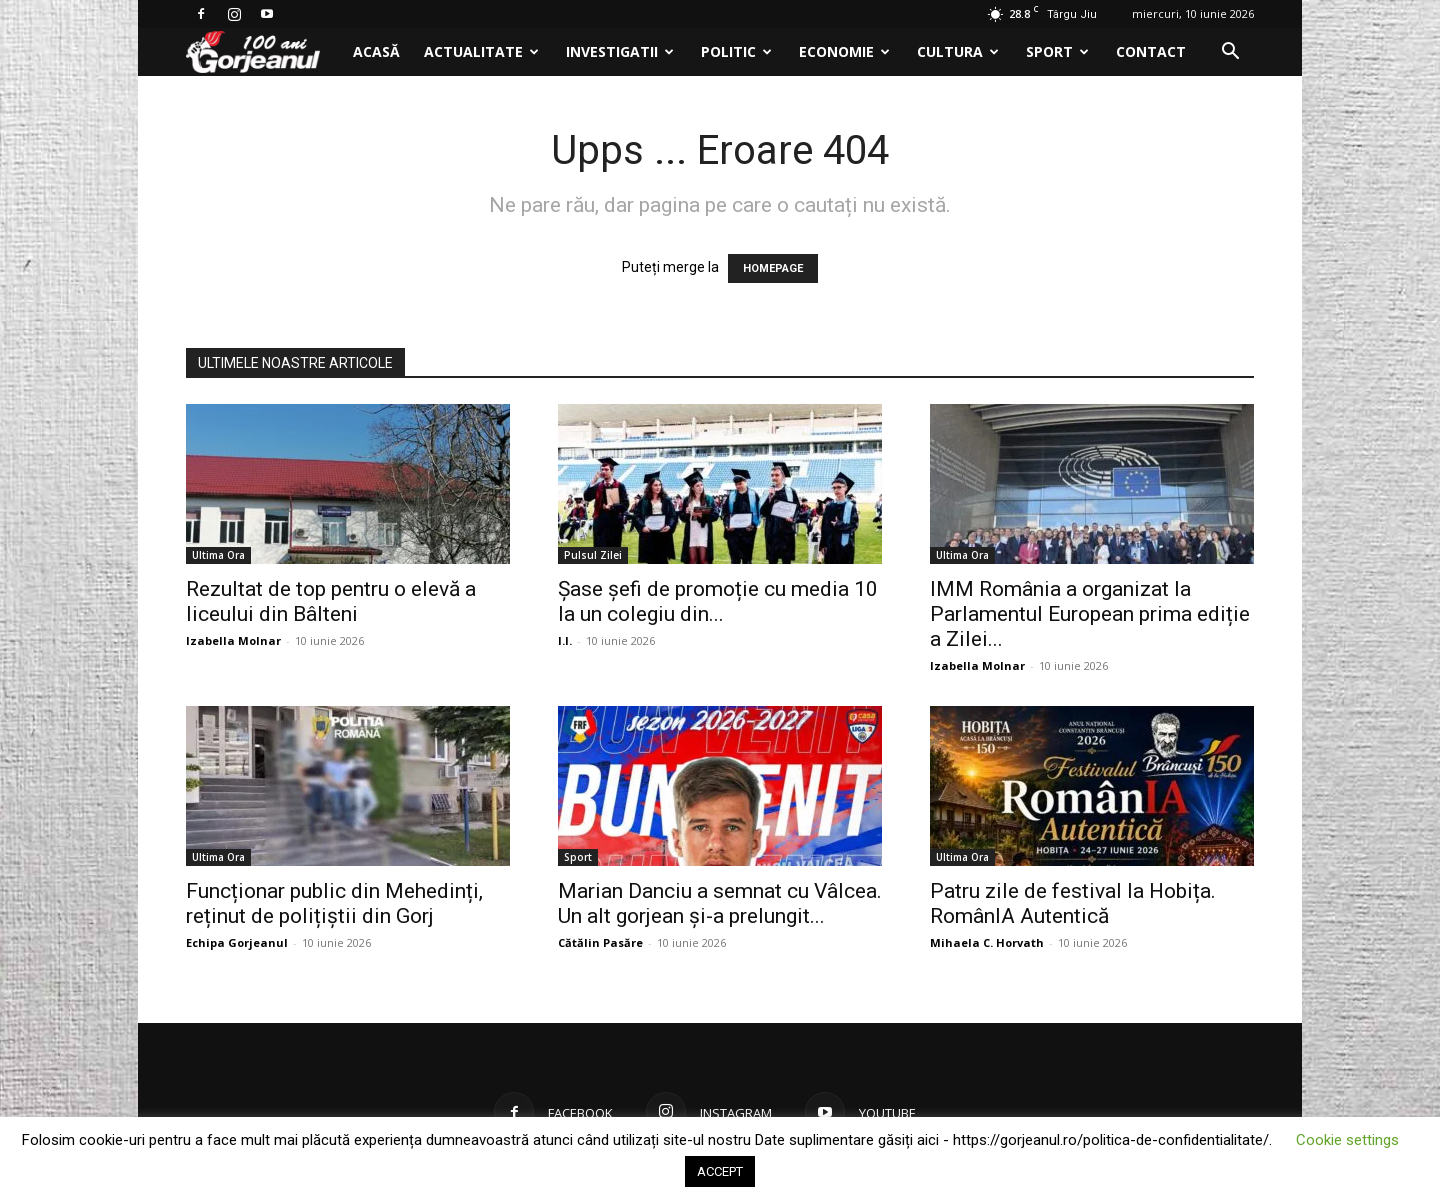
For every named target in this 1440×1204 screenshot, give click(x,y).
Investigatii (620, 51)
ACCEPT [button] (720, 1171)
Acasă (376, 51)
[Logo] (263, 52)
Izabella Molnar (233, 640)
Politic (736, 51)
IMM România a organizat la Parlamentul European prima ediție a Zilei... (1090, 614)
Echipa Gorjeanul (237, 942)
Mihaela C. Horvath (987, 942)
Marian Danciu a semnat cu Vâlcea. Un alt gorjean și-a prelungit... (720, 903)
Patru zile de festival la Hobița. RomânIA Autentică (1073, 903)
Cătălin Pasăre (600, 942)
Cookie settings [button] (1347, 1140)
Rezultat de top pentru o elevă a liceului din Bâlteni (331, 601)
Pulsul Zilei (593, 555)
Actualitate (481, 51)
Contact (1151, 51)
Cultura (958, 51)
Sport (1057, 51)
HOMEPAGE (773, 268)
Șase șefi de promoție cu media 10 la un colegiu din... (718, 601)
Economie (844, 51)
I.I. (565, 640)
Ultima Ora (218, 555)
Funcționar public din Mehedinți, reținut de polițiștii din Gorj (334, 903)
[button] (1230, 53)
